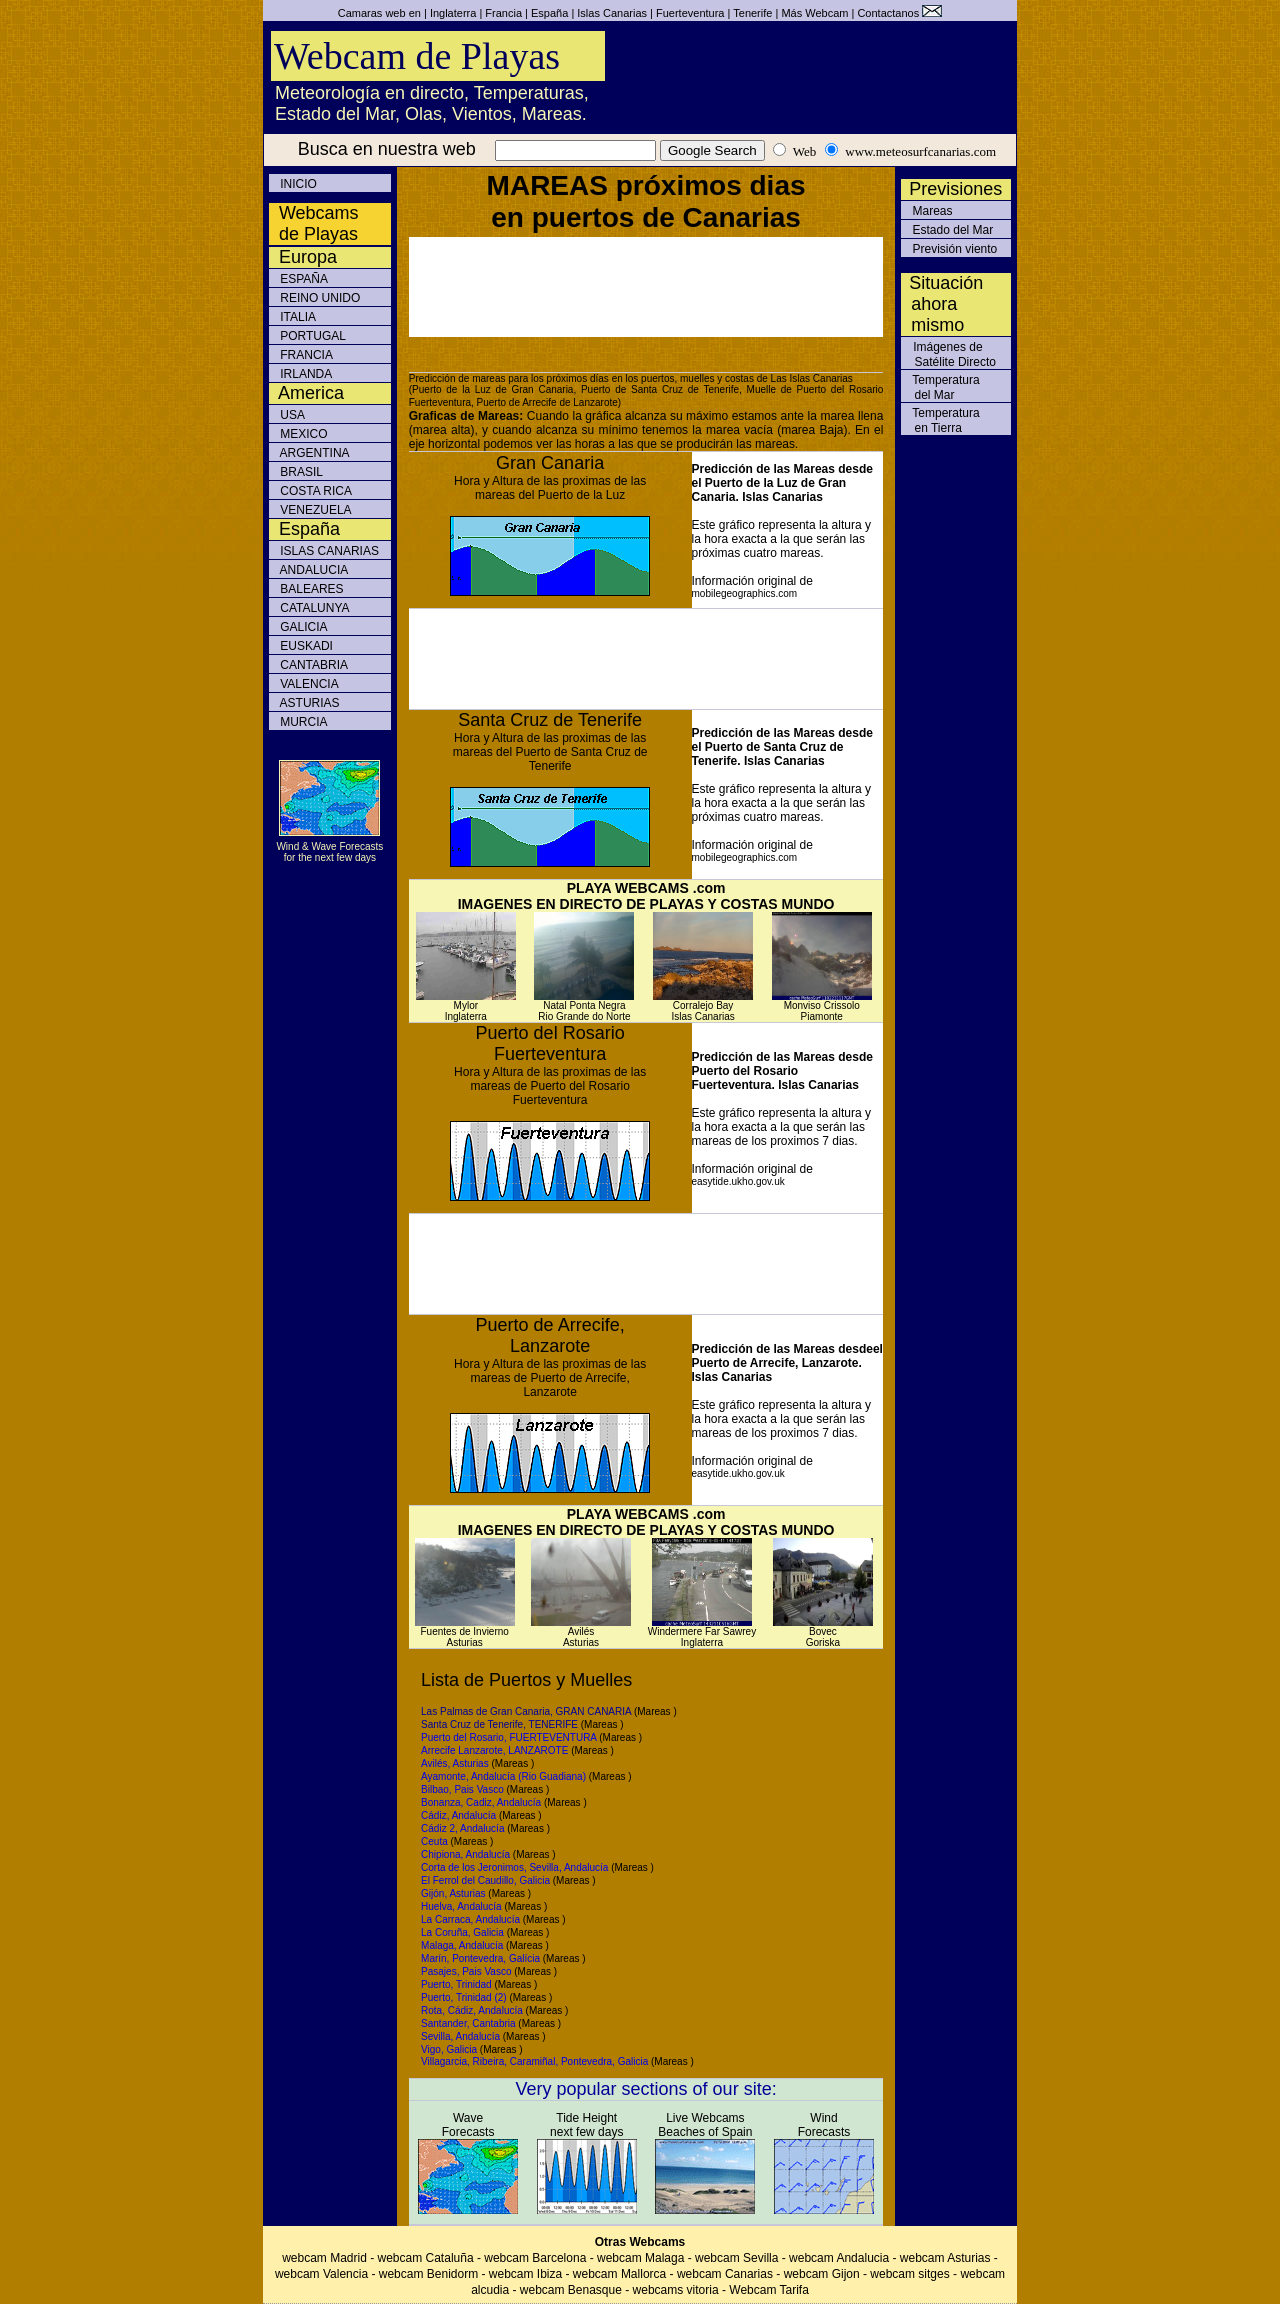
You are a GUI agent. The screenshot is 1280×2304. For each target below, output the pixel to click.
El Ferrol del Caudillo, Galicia (485, 1880)
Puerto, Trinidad (456, 1984)
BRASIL (300, 472)
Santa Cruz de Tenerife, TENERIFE (499, 1724)
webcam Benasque (571, 2290)
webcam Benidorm (428, 2274)
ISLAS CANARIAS (328, 551)
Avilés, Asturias (455, 1763)
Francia (503, 13)
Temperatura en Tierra (940, 420)
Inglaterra (453, 13)
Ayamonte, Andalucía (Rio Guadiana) (503, 1776)
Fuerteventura (690, 13)
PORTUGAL (311, 336)
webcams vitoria (676, 2290)
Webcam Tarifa (769, 2290)
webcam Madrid (324, 2258)
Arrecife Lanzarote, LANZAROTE (496, 1750)
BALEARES (310, 589)
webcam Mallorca (619, 2274)
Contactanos (888, 13)
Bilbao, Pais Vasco (462, 1789)
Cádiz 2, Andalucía (462, 1828)
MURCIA (302, 722)
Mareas (930, 211)
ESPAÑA (302, 279)
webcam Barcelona (535, 2258)
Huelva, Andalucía (461, 1906)
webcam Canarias (725, 2274)
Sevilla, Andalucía (460, 2036)
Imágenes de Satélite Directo (948, 354)
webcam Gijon (822, 2274)
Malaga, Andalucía (462, 1945)
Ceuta (434, 1841)
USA (291, 415)
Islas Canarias (612, 13)
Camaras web (372, 13)
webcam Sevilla (738, 2258)
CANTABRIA (312, 665)
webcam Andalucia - (844, 2258)
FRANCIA (305, 355)
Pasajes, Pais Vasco (466, 1971)
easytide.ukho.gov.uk (738, 1181)
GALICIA (302, 627)
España (549, 13)
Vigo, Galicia (449, 2049)
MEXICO (302, 434)
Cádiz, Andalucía (458, 1815)
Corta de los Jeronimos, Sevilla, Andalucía (514, 1867)
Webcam (826, 13)
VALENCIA (308, 684)
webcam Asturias (945, 2258)
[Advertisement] (646, 287)
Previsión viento (953, 249)
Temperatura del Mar (940, 387)
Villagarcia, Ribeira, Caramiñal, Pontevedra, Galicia (534, 2061)
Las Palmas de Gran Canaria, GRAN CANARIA (526, 1711)
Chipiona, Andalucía (465, 1854)
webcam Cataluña (426, 2258)
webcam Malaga (640, 2258)
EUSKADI (305, 646)
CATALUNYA (313, 608)
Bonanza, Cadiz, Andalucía (481, 1802)
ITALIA (296, 317)
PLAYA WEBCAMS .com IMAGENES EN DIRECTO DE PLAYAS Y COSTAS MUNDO (646, 896)
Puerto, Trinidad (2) (464, 1997)
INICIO (297, 184)
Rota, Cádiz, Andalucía (472, 2010)
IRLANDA (304, 374)
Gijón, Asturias (453, 1893)
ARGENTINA (313, 453)
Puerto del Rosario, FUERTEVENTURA (508, 1737)
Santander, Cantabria (468, 2023)
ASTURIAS (308, 703)
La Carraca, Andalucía (470, 1919)
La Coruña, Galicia (462, 1932)
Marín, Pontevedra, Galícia (480, 1958)
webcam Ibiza (525, 2274)
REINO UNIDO (318, 298)
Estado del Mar (951, 230)
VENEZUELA (314, 510)
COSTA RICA (314, 491)
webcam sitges (909, 2274)
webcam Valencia (321, 2274)
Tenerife (752, 13)
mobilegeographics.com (745, 593)
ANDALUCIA (312, 570)
